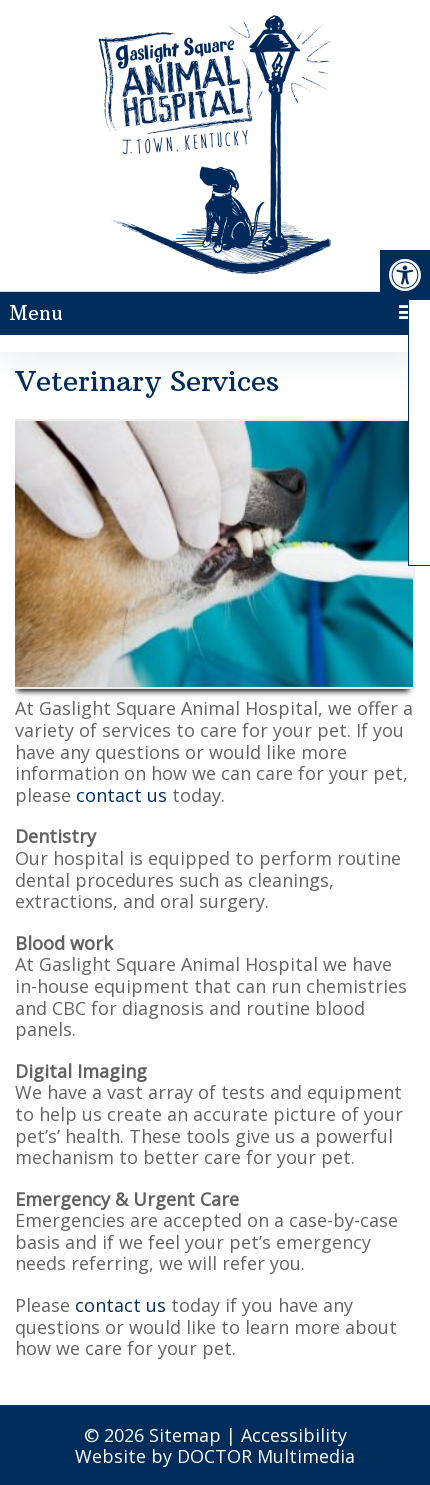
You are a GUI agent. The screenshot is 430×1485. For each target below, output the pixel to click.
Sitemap (185, 1435)
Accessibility (294, 1435)
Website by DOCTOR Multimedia (215, 1456)
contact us (121, 795)
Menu (36, 313)
